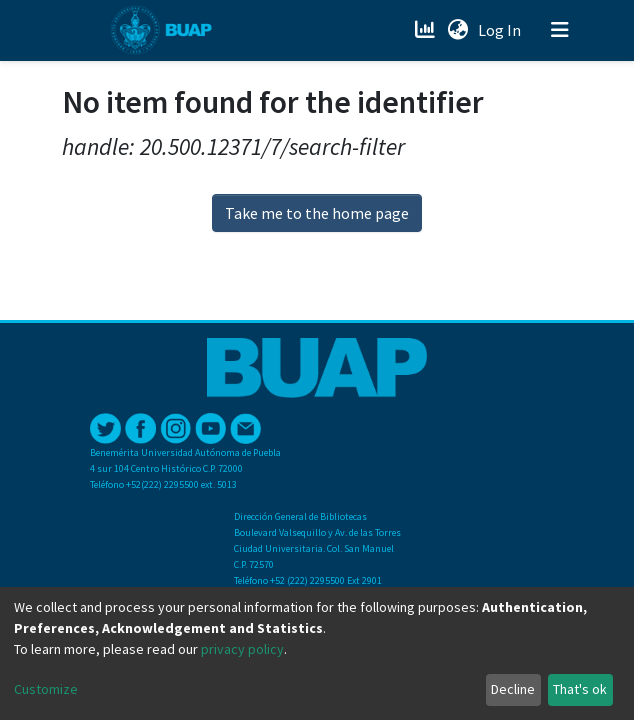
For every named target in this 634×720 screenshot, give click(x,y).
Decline (513, 689)
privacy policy (242, 649)
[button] (457, 30)
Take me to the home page (317, 213)
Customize (46, 689)
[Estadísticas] (426, 30)
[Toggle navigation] (560, 30)
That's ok (580, 689)
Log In (501, 30)
